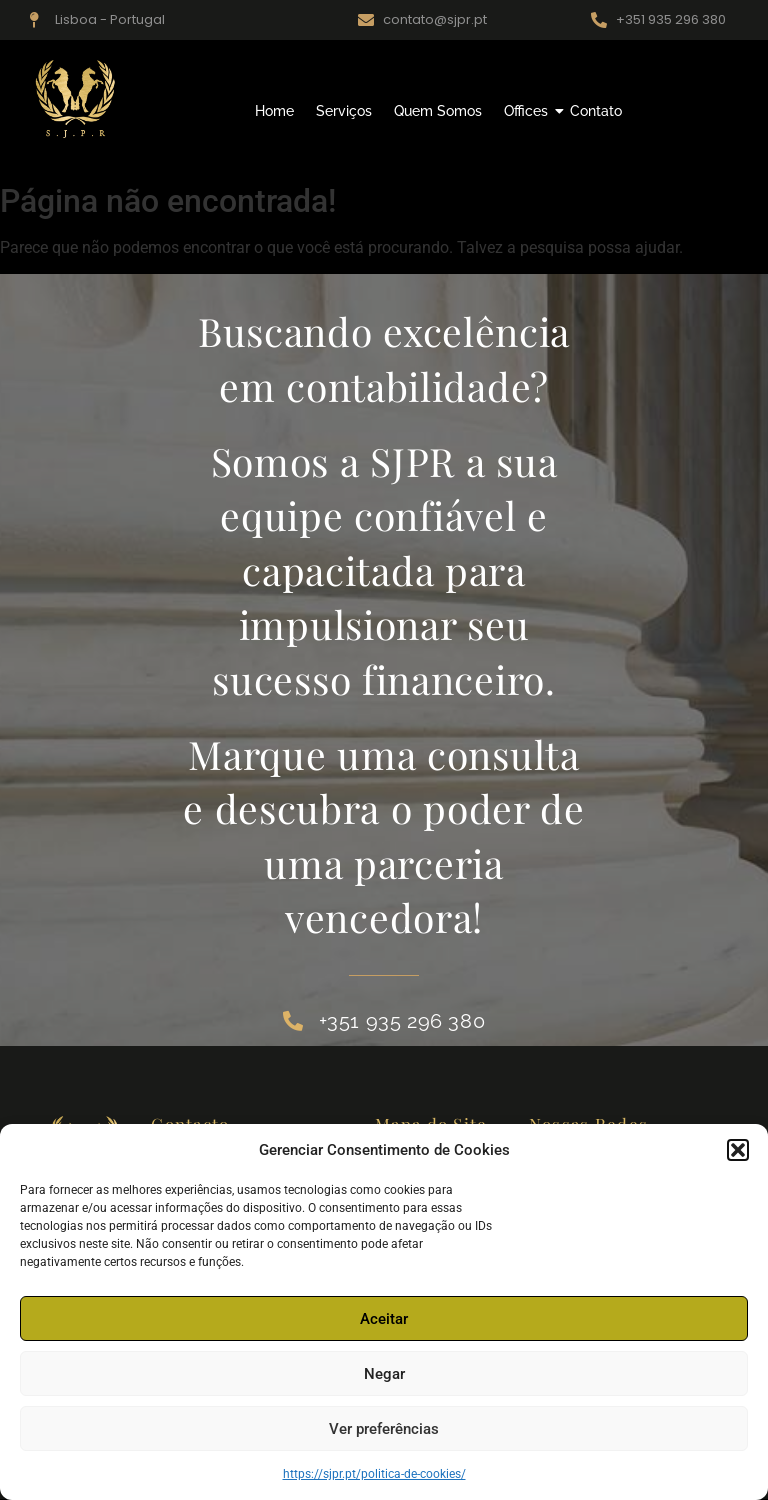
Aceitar (384, 1319)
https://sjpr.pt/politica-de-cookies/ (374, 1474)
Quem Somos (438, 111)
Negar (384, 1374)
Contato (596, 111)
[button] (738, 1150)
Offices (528, 111)
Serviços (344, 111)
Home (274, 111)
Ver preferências (384, 1429)
